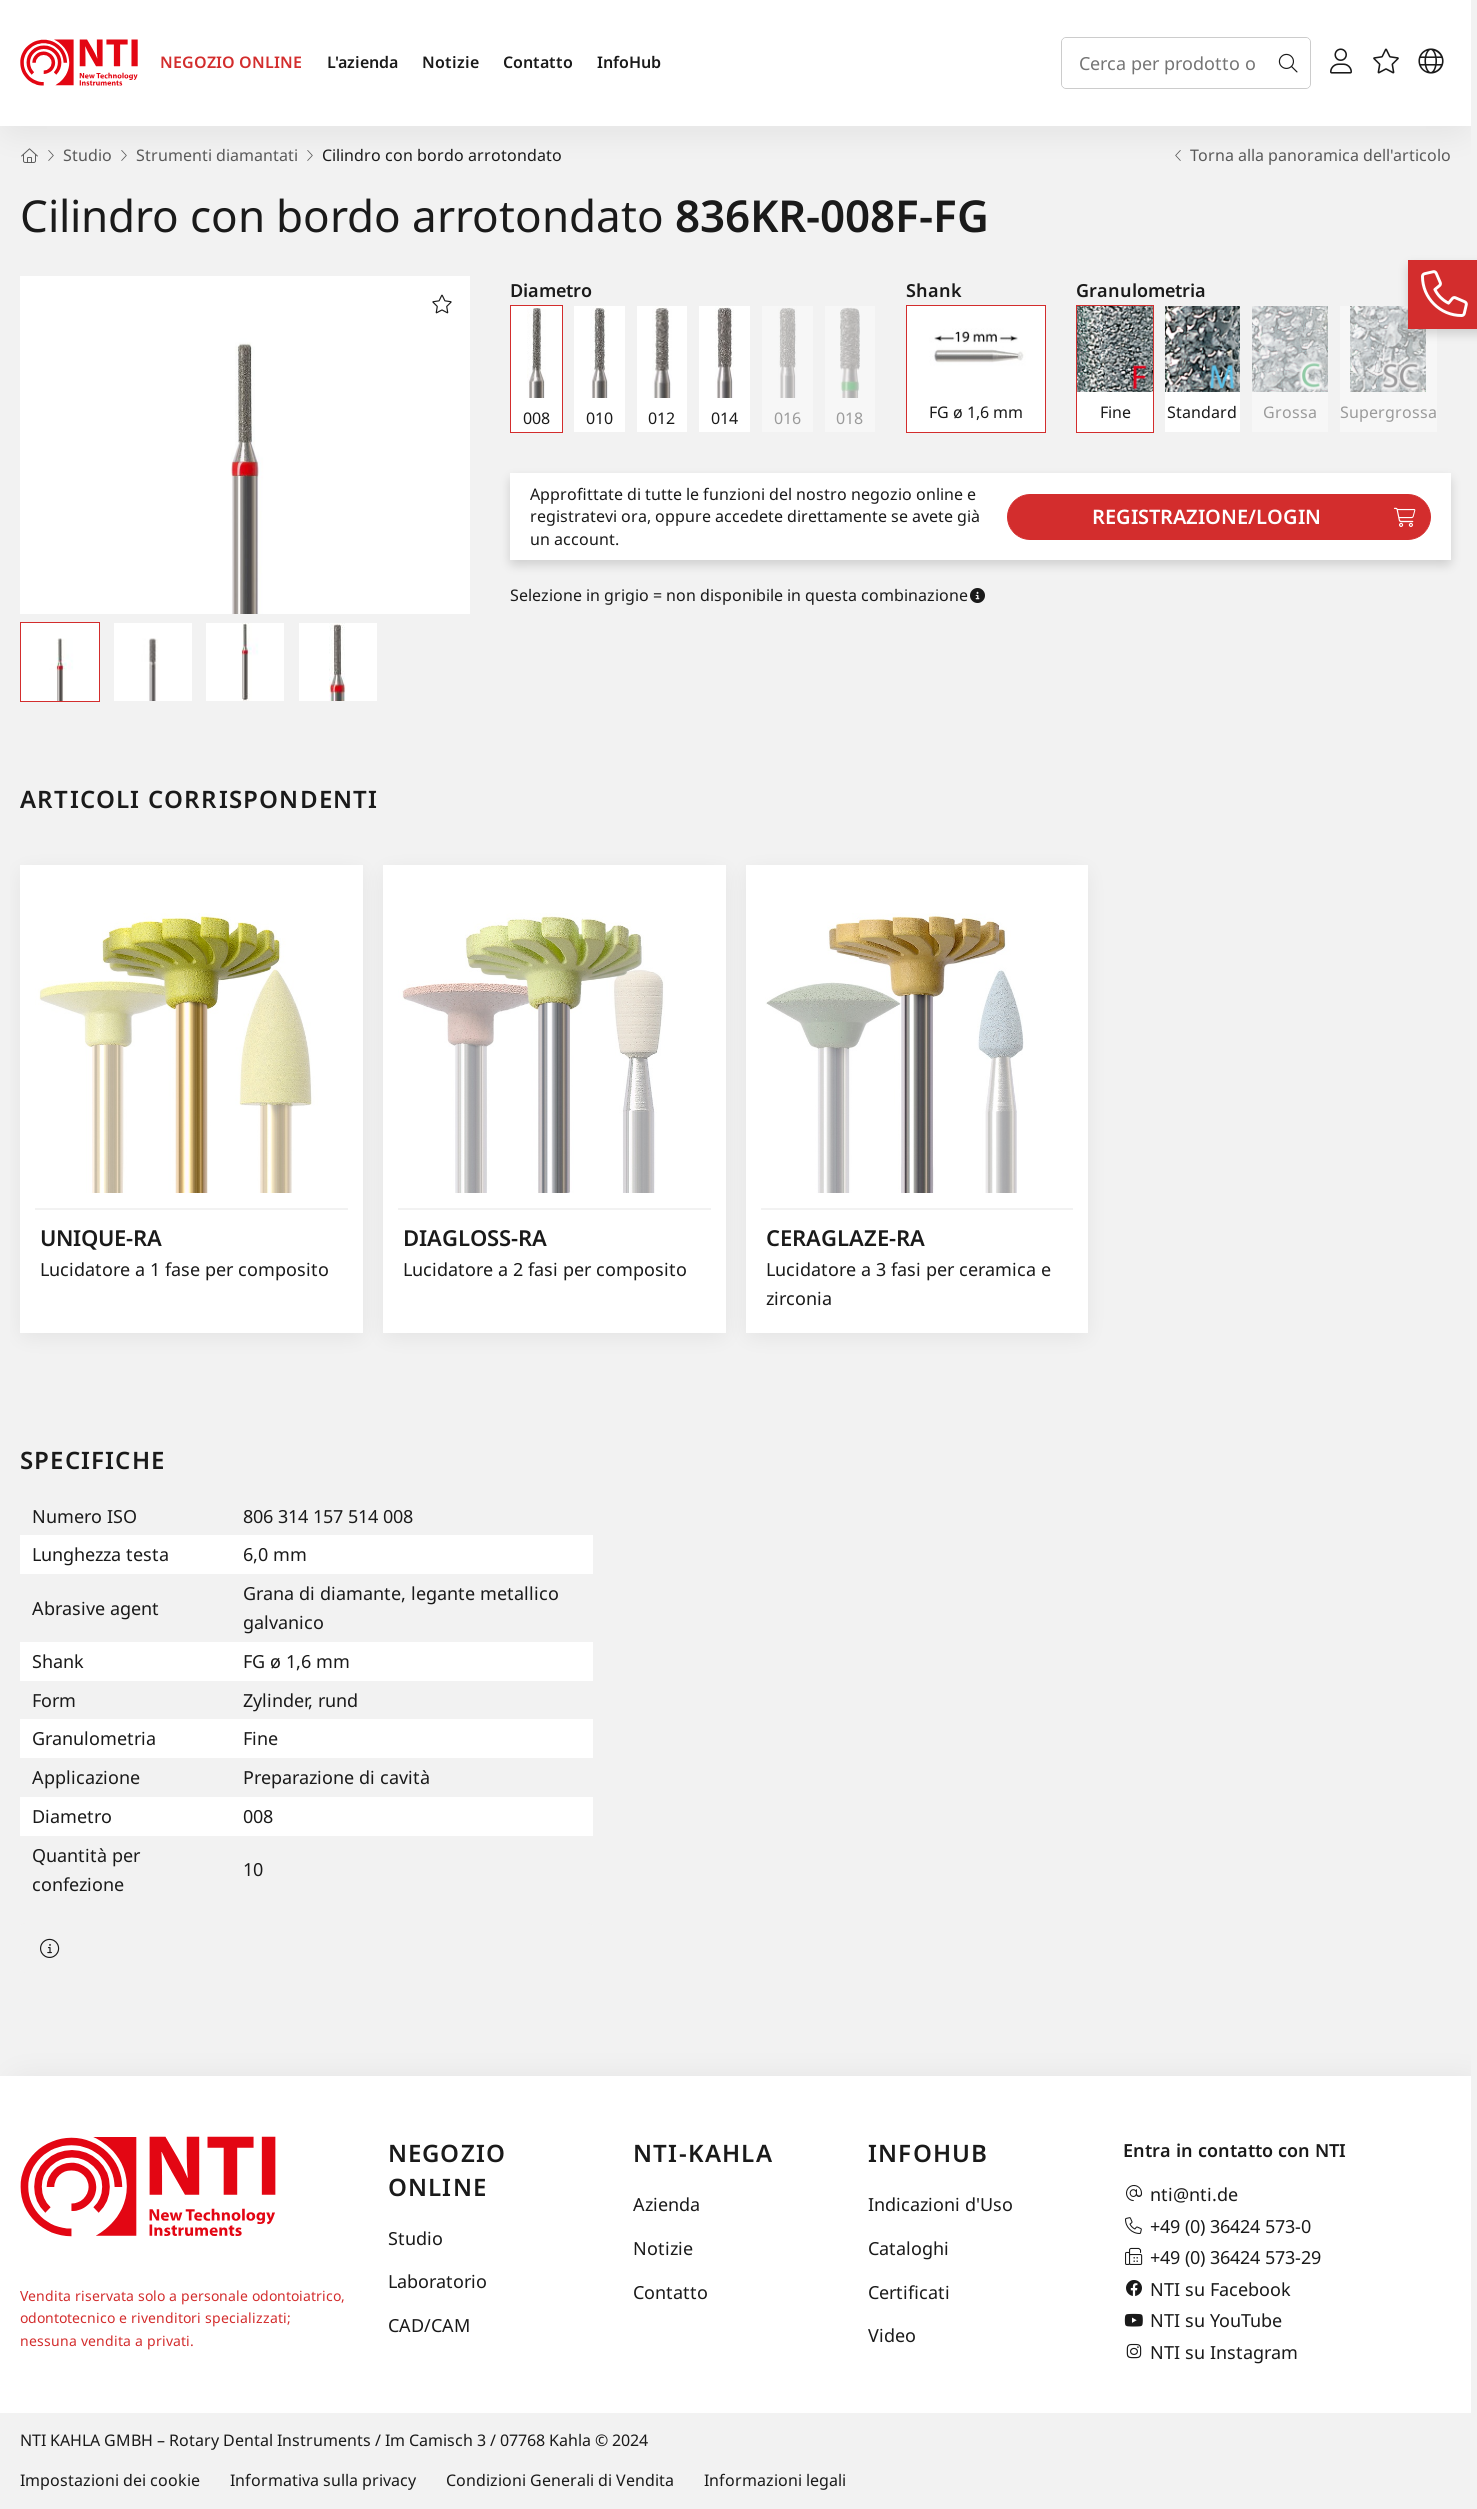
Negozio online (447, 2169)
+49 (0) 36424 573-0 (1217, 2226)
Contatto (538, 62)
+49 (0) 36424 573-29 (1222, 2257)
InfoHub (629, 62)
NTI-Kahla (703, 2152)
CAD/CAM (429, 2325)
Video (892, 2335)
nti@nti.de (1180, 2194)
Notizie (450, 62)
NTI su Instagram (1210, 2352)
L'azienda (362, 62)
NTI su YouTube (1202, 2321)
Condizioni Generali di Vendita (560, 2480)
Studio (415, 2238)
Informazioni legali (775, 2480)
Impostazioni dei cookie (110, 2480)
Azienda (666, 2204)
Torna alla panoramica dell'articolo (1310, 155)
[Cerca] (1292, 63)
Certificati (909, 2292)
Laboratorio (437, 2281)
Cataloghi (908, 2248)
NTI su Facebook (1207, 2289)
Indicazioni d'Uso (940, 2204)
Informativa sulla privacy (323, 2480)
